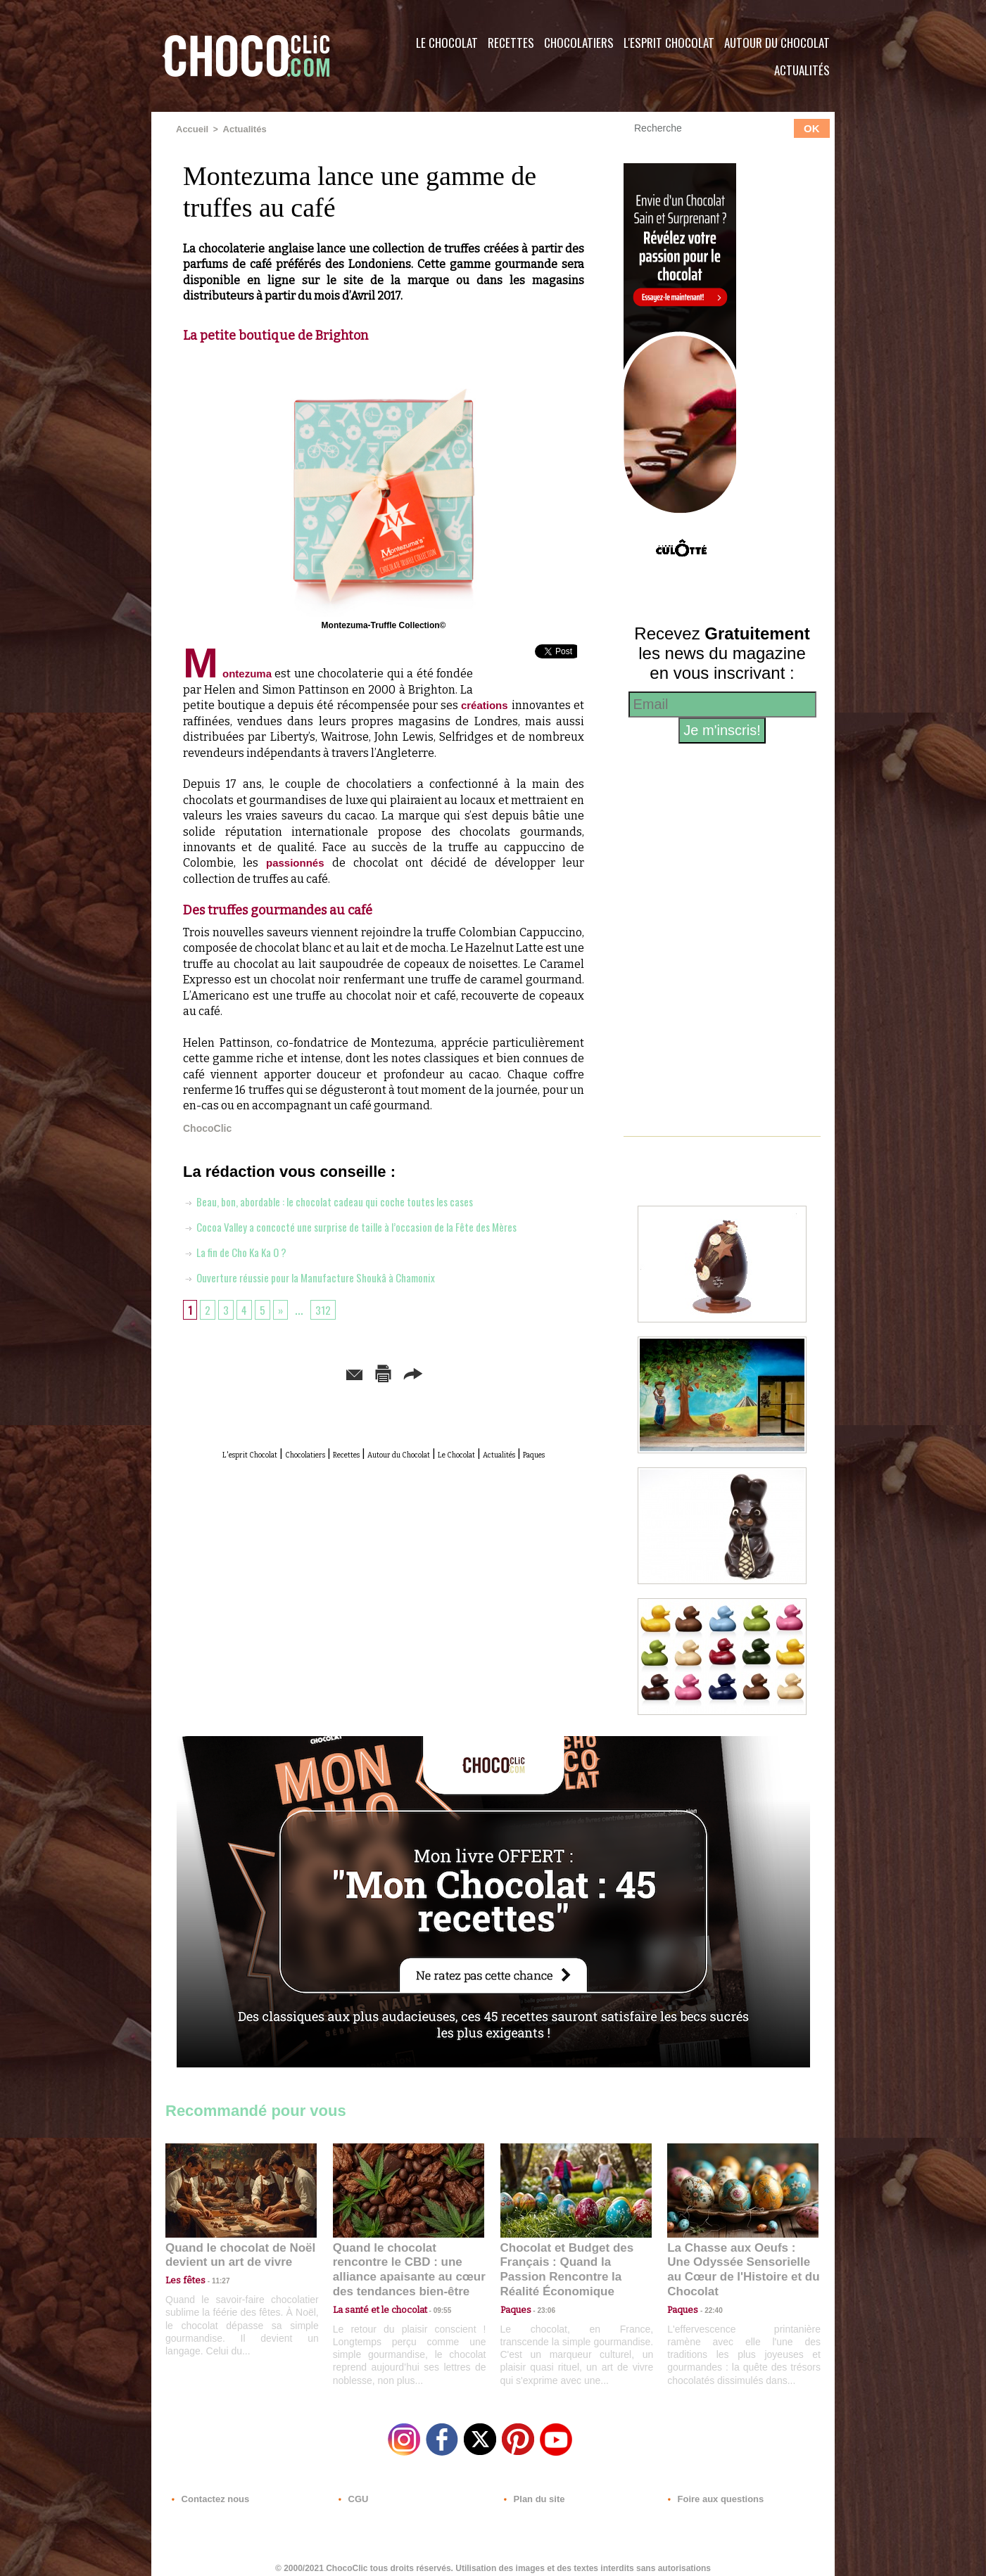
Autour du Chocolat (777, 42)
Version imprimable (405, 1373)
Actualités (802, 70)
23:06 (541, 2306)
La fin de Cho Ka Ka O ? (245, 1253)
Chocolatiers (579, 42)
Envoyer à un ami (276, 1373)
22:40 (708, 2292)
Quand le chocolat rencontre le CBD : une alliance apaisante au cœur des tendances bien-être (407, 2261)
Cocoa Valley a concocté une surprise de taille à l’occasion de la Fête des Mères (377, 1227)
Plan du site (532, 2491)
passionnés (300, 864)
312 (329, 1310)
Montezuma (230, 675)
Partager (513, 1373)
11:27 (213, 2279)
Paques (417, 1470)
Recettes (511, 42)
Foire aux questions (709, 2491)
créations (485, 707)
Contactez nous (208, 2491)
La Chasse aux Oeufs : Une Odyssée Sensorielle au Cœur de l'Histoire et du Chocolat (737, 2261)
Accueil (191, 129)
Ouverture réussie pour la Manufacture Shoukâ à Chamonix (329, 1278)
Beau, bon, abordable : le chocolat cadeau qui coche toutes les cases (351, 1202)
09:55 (431, 2292)
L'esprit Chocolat (669, 42)
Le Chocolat (447, 42)
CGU (352, 2491)
